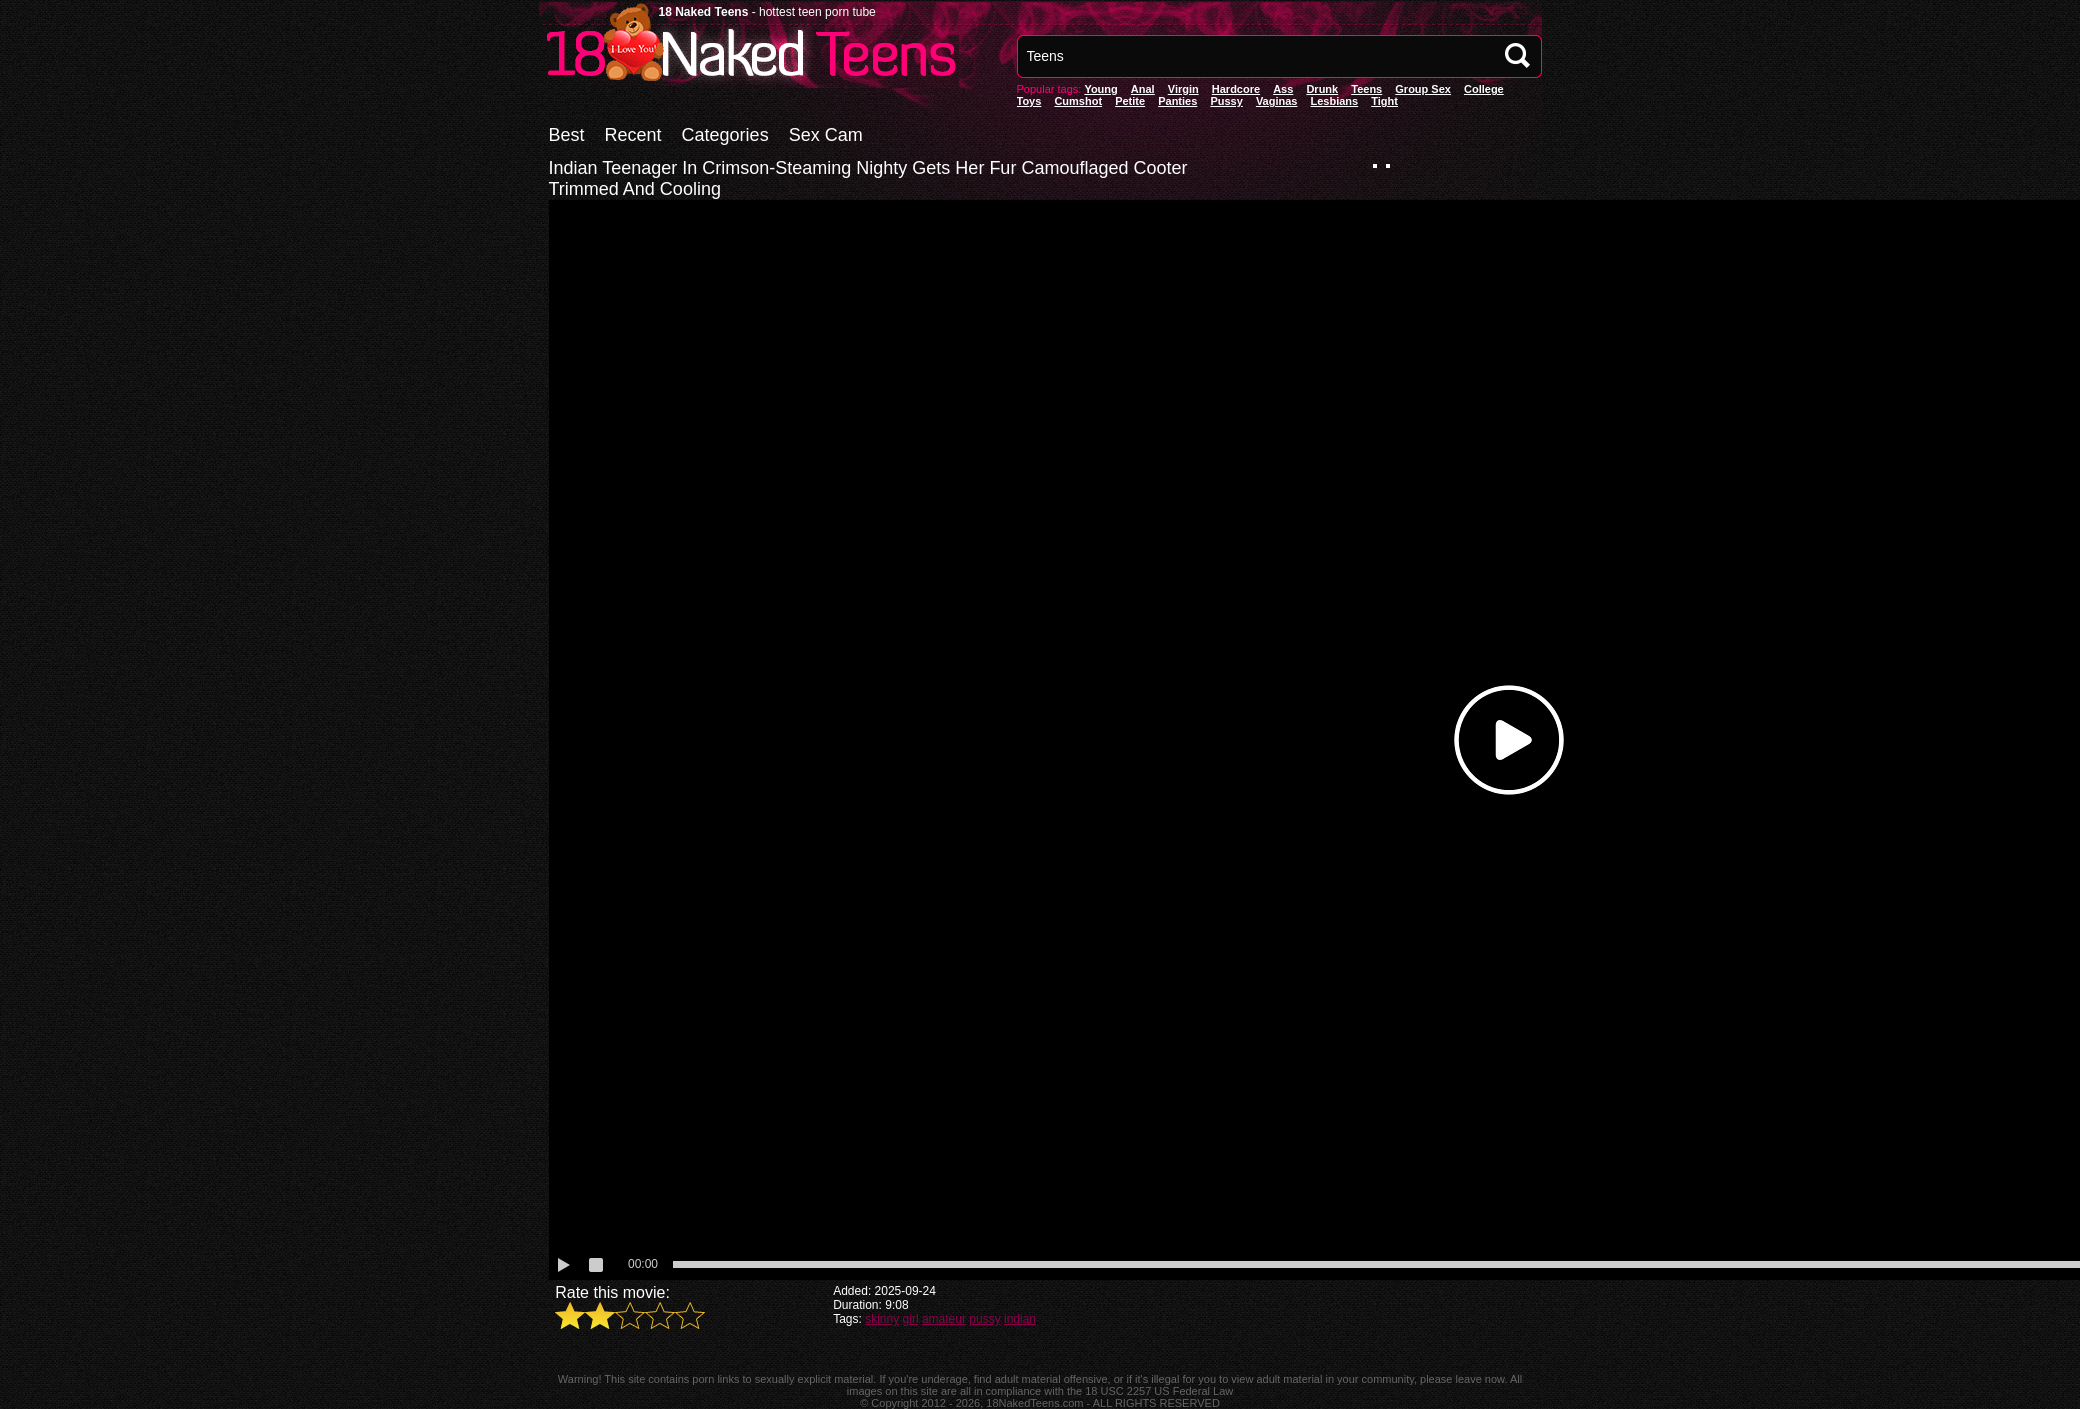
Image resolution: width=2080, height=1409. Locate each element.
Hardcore (1236, 89)
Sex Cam (826, 135)
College (1484, 89)
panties (1177, 101)
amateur (944, 1319)
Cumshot (1078, 101)
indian (1020, 1319)
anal (1143, 89)
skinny (882, 1319)
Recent (633, 135)
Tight (1384, 101)
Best (567, 135)
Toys (1029, 101)
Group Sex (1423, 89)
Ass (1283, 89)
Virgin (1183, 89)
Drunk (1322, 89)
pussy (1226, 101)
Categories (725, 135)
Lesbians (1335, 101)
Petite (1130, 101)
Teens (1366, 89)
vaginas (1277, 101)
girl (911, 1319)
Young (1100, 89)
